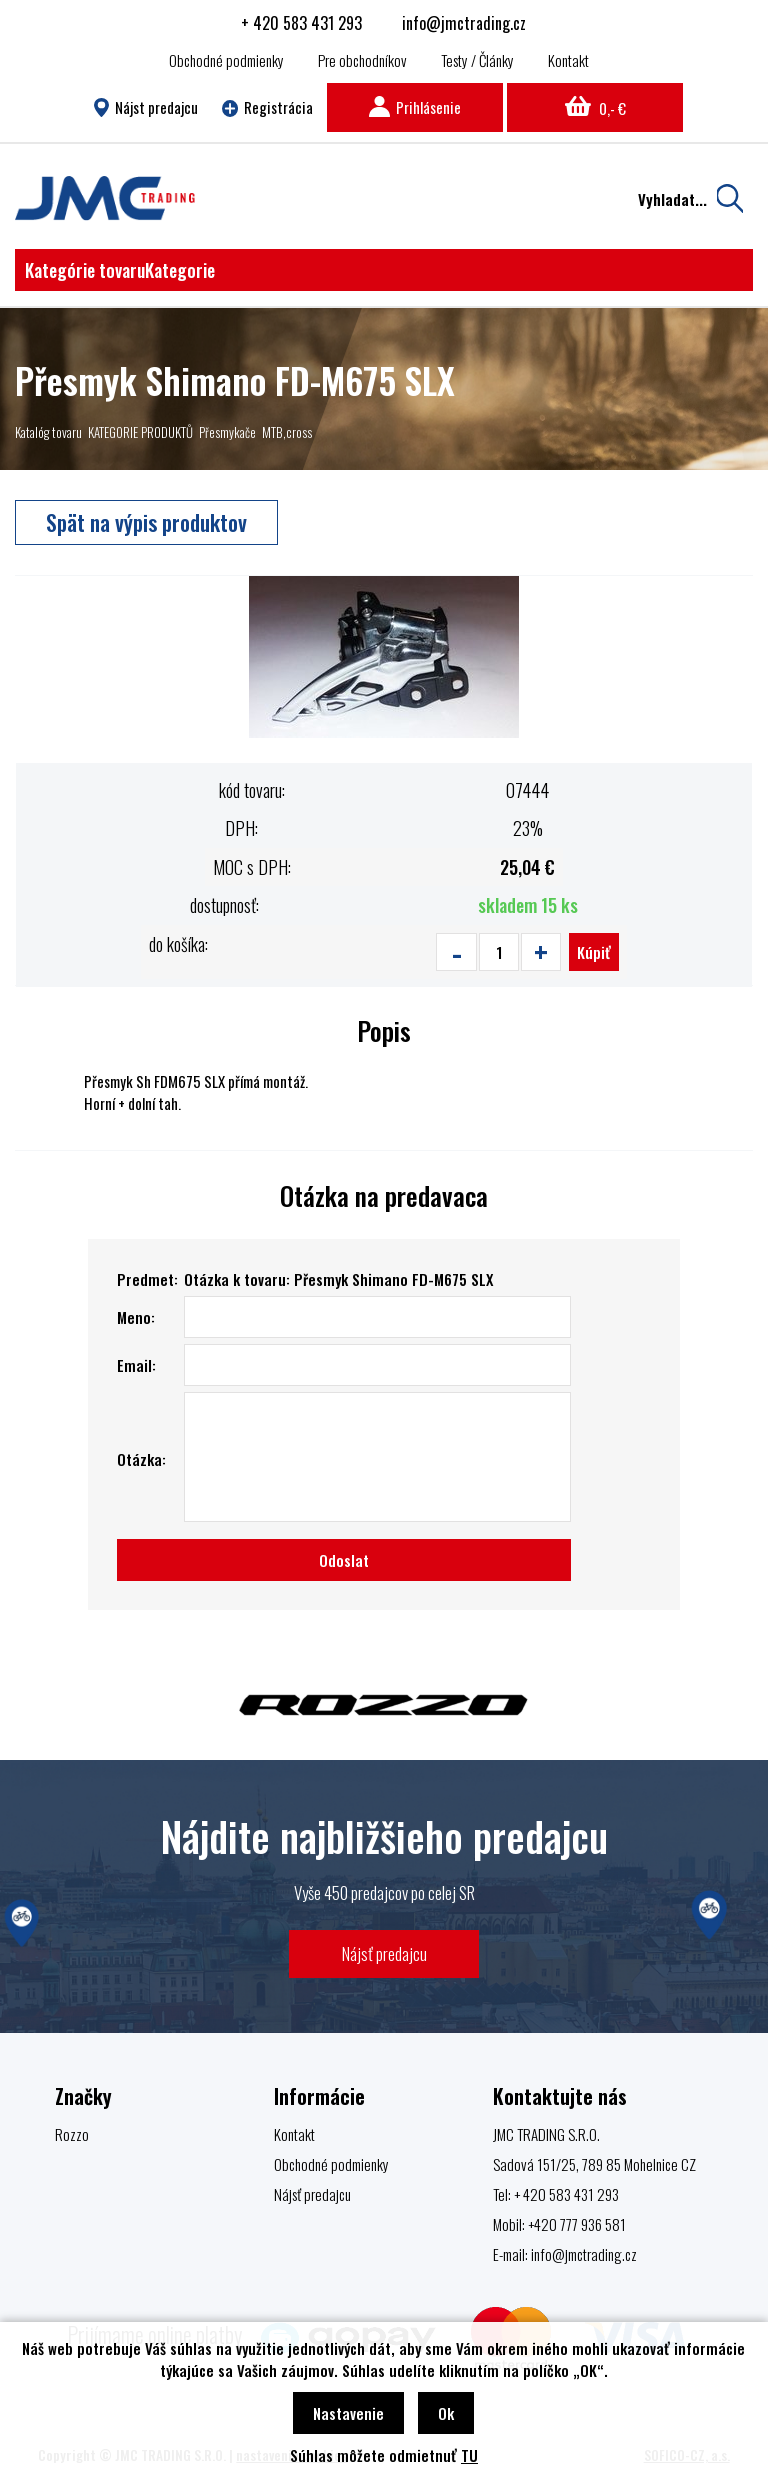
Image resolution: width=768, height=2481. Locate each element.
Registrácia (268, 107)
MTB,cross (287, 432)
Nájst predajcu (145, 107)
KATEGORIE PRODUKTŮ (140, 432)
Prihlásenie (415, 107)
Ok (446, 2413)
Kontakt (568, 60)
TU (469, 2455)
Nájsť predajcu (384, 1953)
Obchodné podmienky (226, 60)
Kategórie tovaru (120, 270)
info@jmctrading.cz (464, 23)
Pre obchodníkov (362, 60)
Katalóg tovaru (48, 432)
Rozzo (72, 2134)
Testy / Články (477, 60)
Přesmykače (227, 432)
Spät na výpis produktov (146, 522)
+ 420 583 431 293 (301, 23)
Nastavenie (348, 2413)
